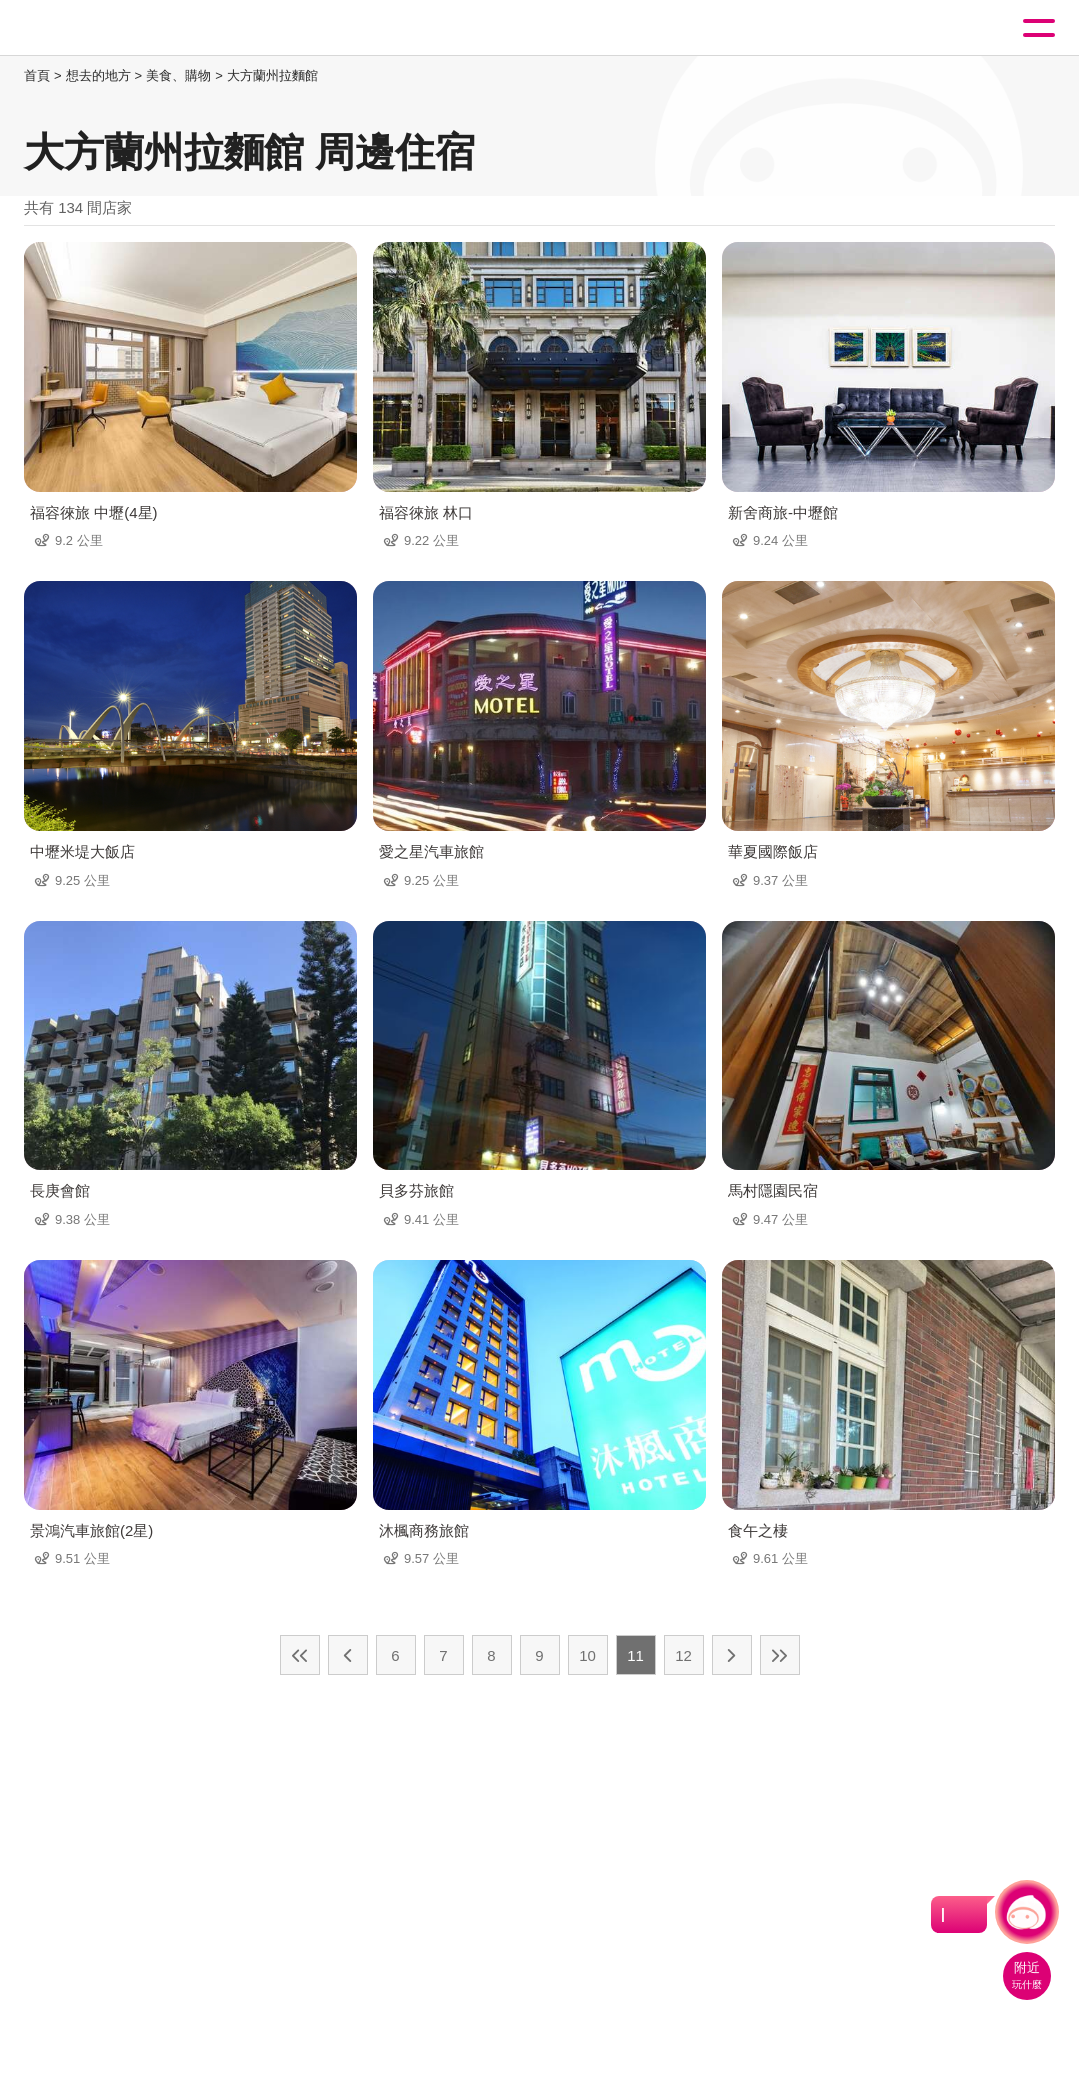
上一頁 (348, 1655)
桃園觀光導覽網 (98, 28)
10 (587, 1655)
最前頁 (300, 1655)
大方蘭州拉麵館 (272, 75)
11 (635, 1655)
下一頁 (732, 1655)
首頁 (37, 75)
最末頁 (780, 1655)
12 (683, 1655)
